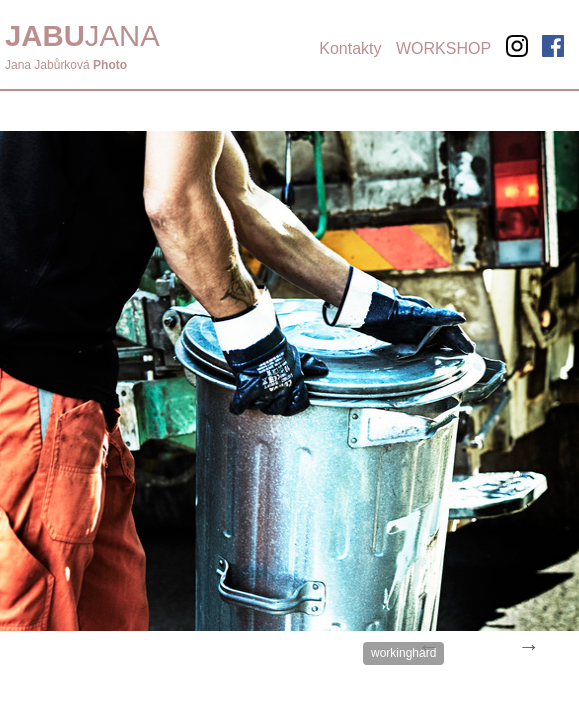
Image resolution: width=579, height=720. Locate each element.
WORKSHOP (443, 48)
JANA (82, 35)
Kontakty (350, 48)
